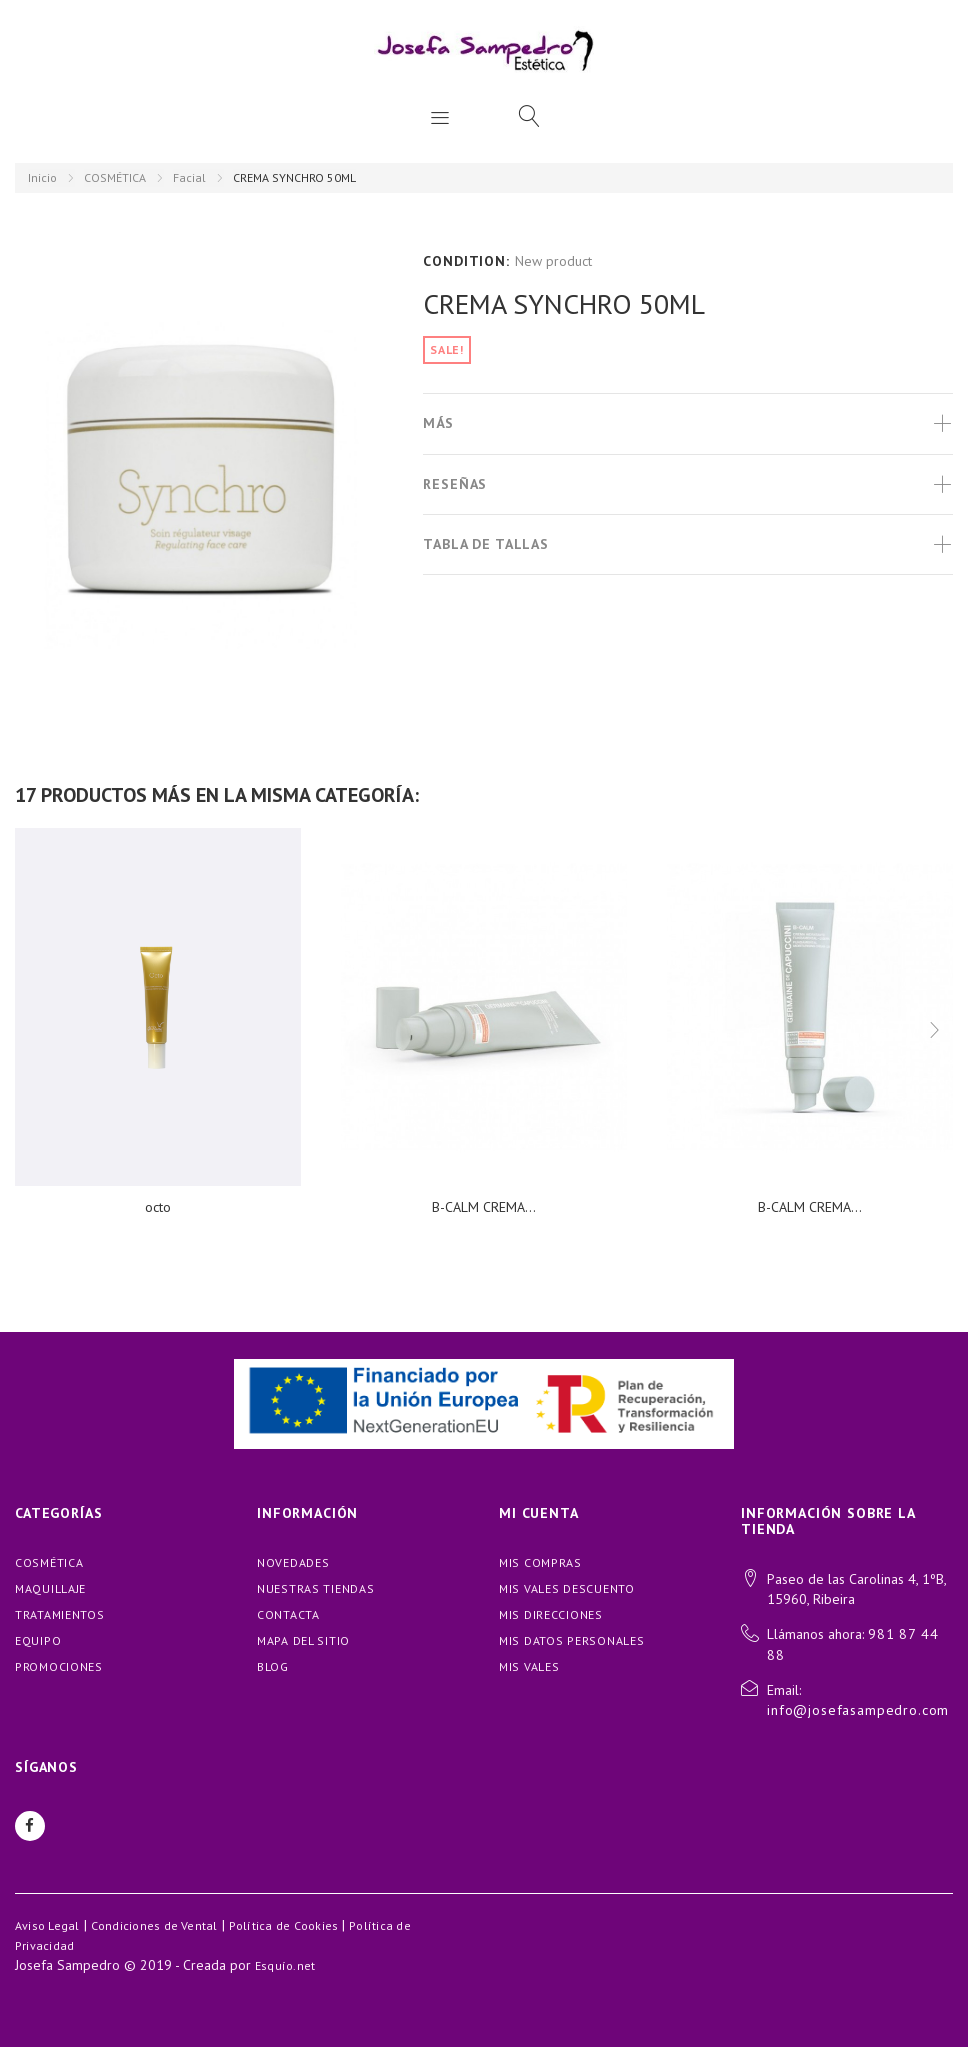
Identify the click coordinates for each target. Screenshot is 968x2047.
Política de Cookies (284, 1925)
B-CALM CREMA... (484, 1207)
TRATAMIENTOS (60, 1614)
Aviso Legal (47, 1925)
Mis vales (529, 1666)
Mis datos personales (571, 1640)
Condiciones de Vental (154, 1925)
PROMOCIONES (59, 1666)
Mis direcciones (551, 1614)
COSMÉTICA (115, 177)
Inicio (42, 177)
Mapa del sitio (303, 1640)
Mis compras (540, 1562)
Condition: (466, 261)
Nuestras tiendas (316, 1588)
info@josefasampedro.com (858, 1710)
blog (273, 1666)
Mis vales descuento (567, 1588)
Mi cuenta (539, 1513)
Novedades (293, 1562)
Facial (189, 177)
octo (158, 1207)
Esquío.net (285, 1965)
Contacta (288, 1614)
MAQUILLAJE (50, 1588)
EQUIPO (38, 1640)
